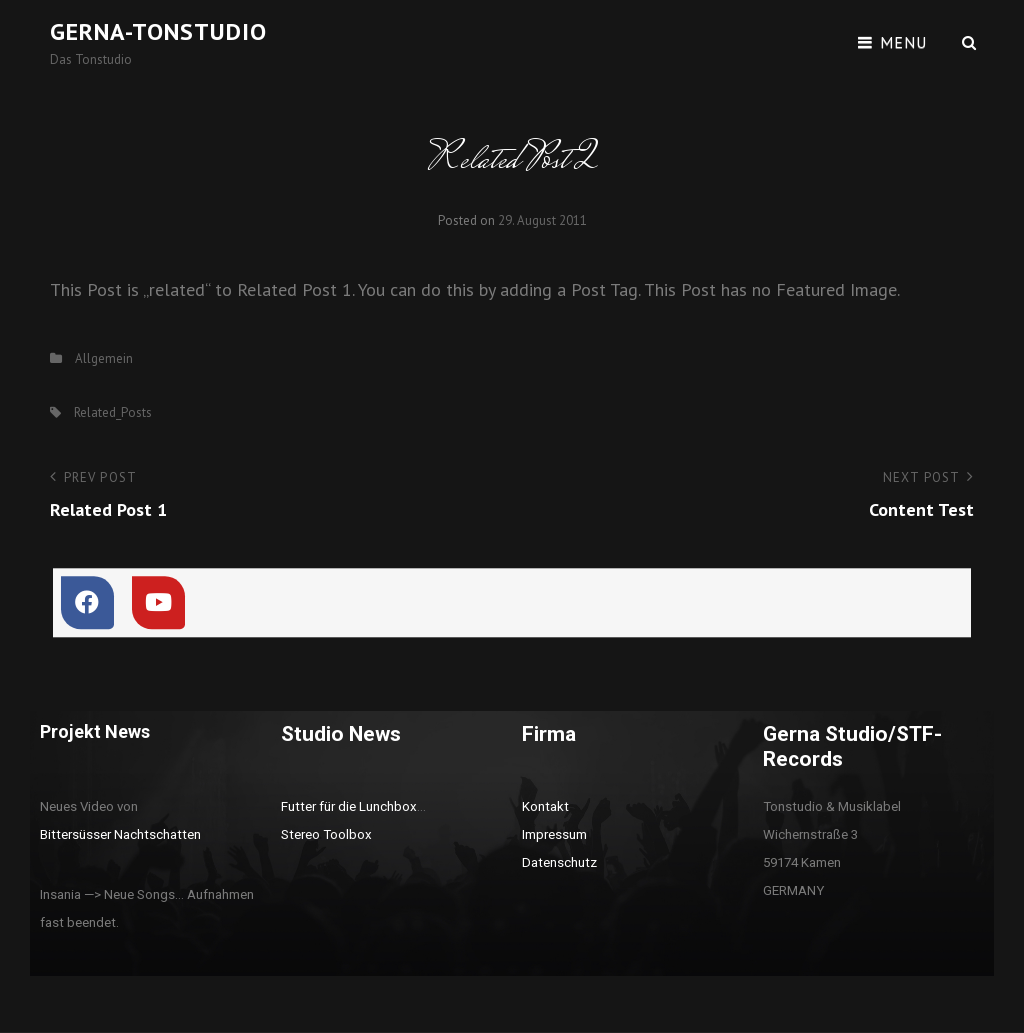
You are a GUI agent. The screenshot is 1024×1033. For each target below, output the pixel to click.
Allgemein (104, 358)
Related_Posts (113, 412)
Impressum (554, 834)
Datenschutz (559, 862)
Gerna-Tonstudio (158, 31)
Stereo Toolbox (326, 834)
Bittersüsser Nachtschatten (120, 834)
